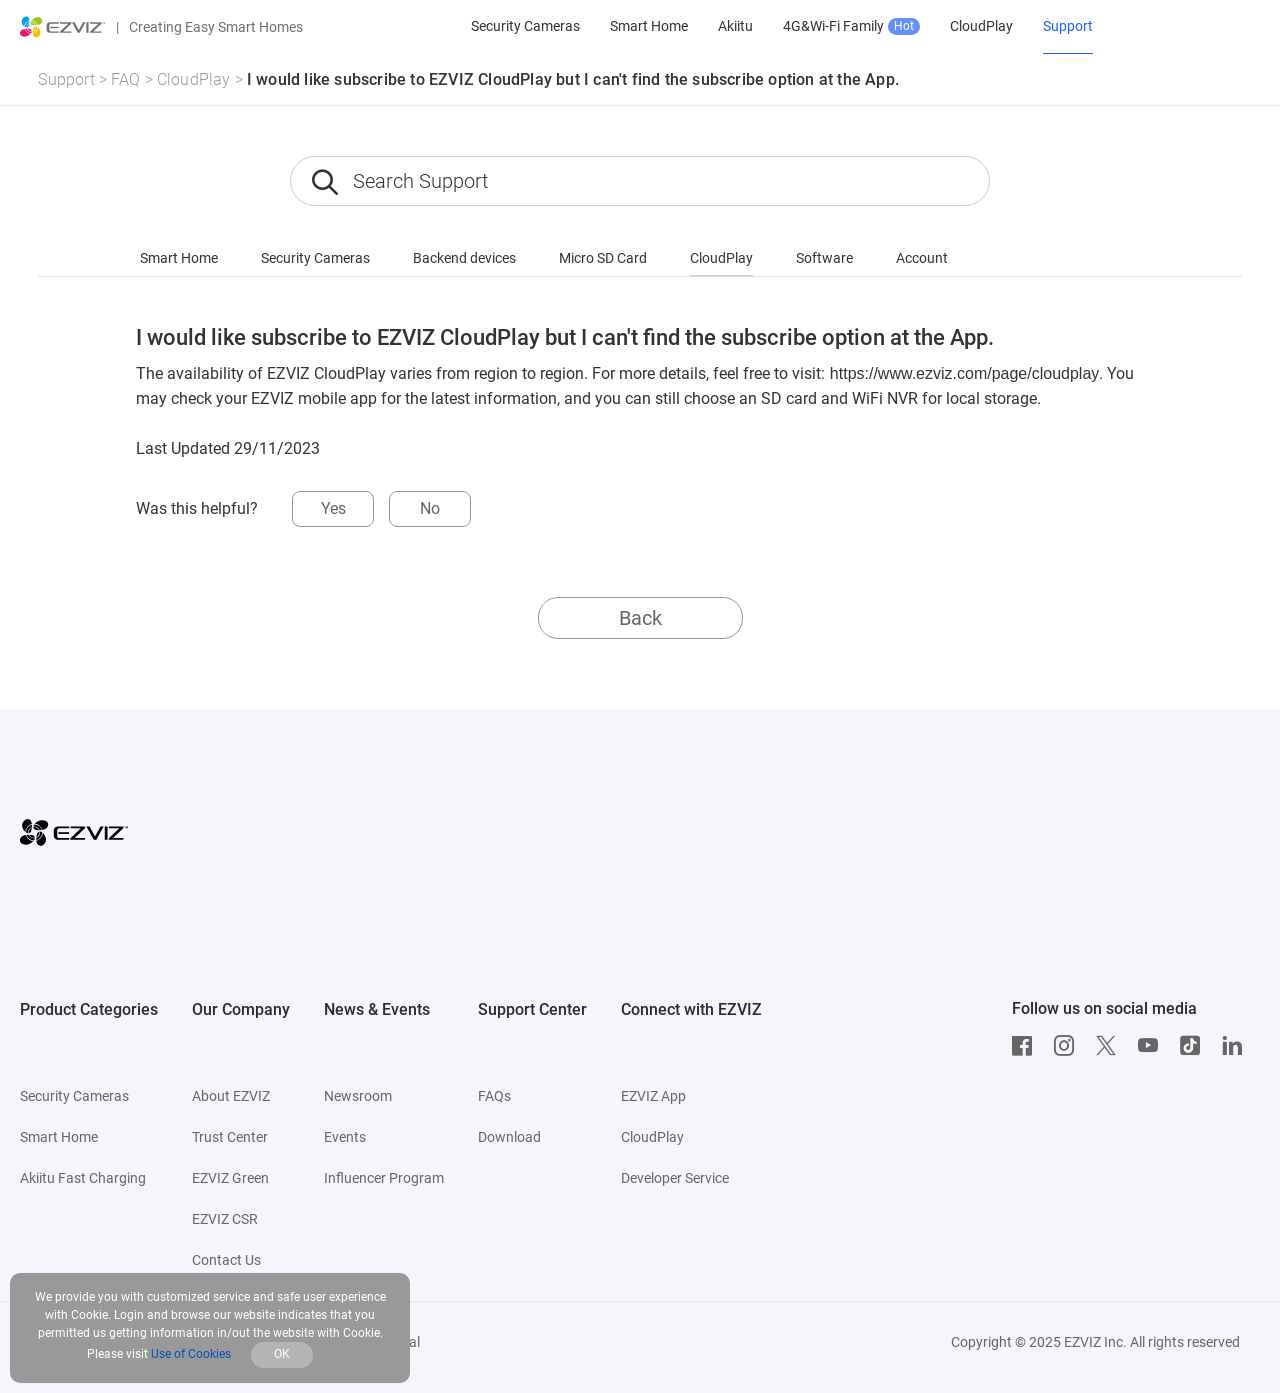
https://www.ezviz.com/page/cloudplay (964, 373)
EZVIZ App (653, 1096)
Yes (333, 508)
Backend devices (464, 258)
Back (640, 618)
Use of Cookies (191, 1354)
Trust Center (230, 1137)
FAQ (126, 79)
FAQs (494, 1096)
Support (66, 79)
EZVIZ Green (230, 1178)
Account (922, 258)
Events (345, 1137)
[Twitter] (1111, 1046)
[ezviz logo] (63, 27)
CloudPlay (194, 79)
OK (282, 1354)
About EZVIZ (231, 1096)
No (430, 508)
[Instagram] (1069, 1046)
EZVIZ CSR (225, 1219)
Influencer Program (384, 1178)
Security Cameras (315, 258)
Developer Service (675, 1178)
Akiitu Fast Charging (83, 1178)
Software (824, 258)
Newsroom (358, 1096)
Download (509, 1137)
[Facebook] (1027, 1046)
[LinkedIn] (1237, 1046)
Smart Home (179, 258)
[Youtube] (1153, 1046)
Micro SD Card (603, 258)
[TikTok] (1195, 1046)
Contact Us (226, 1260)
